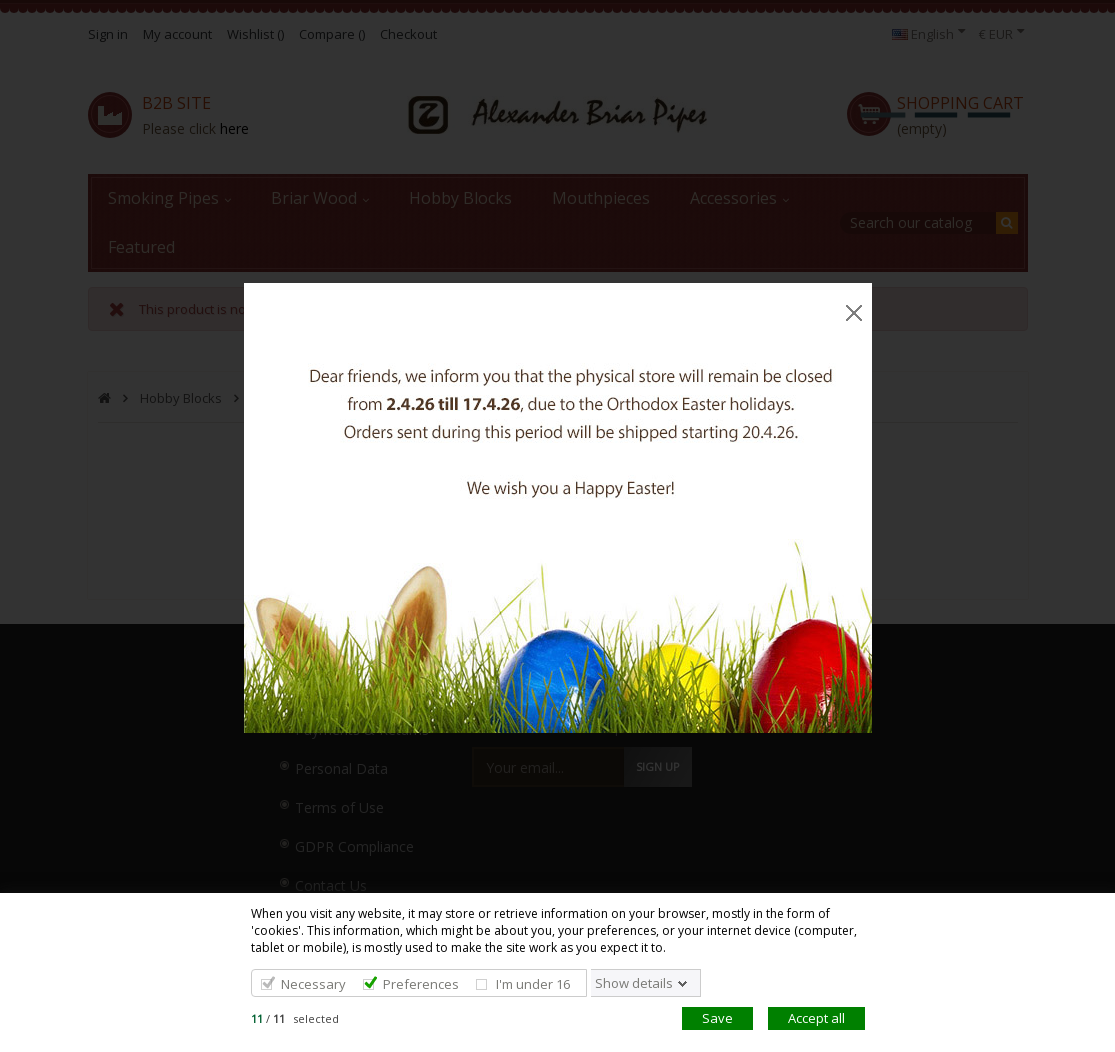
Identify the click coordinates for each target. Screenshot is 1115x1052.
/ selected (295, 1018)
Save (717, 1018)
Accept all (816, 1018)
